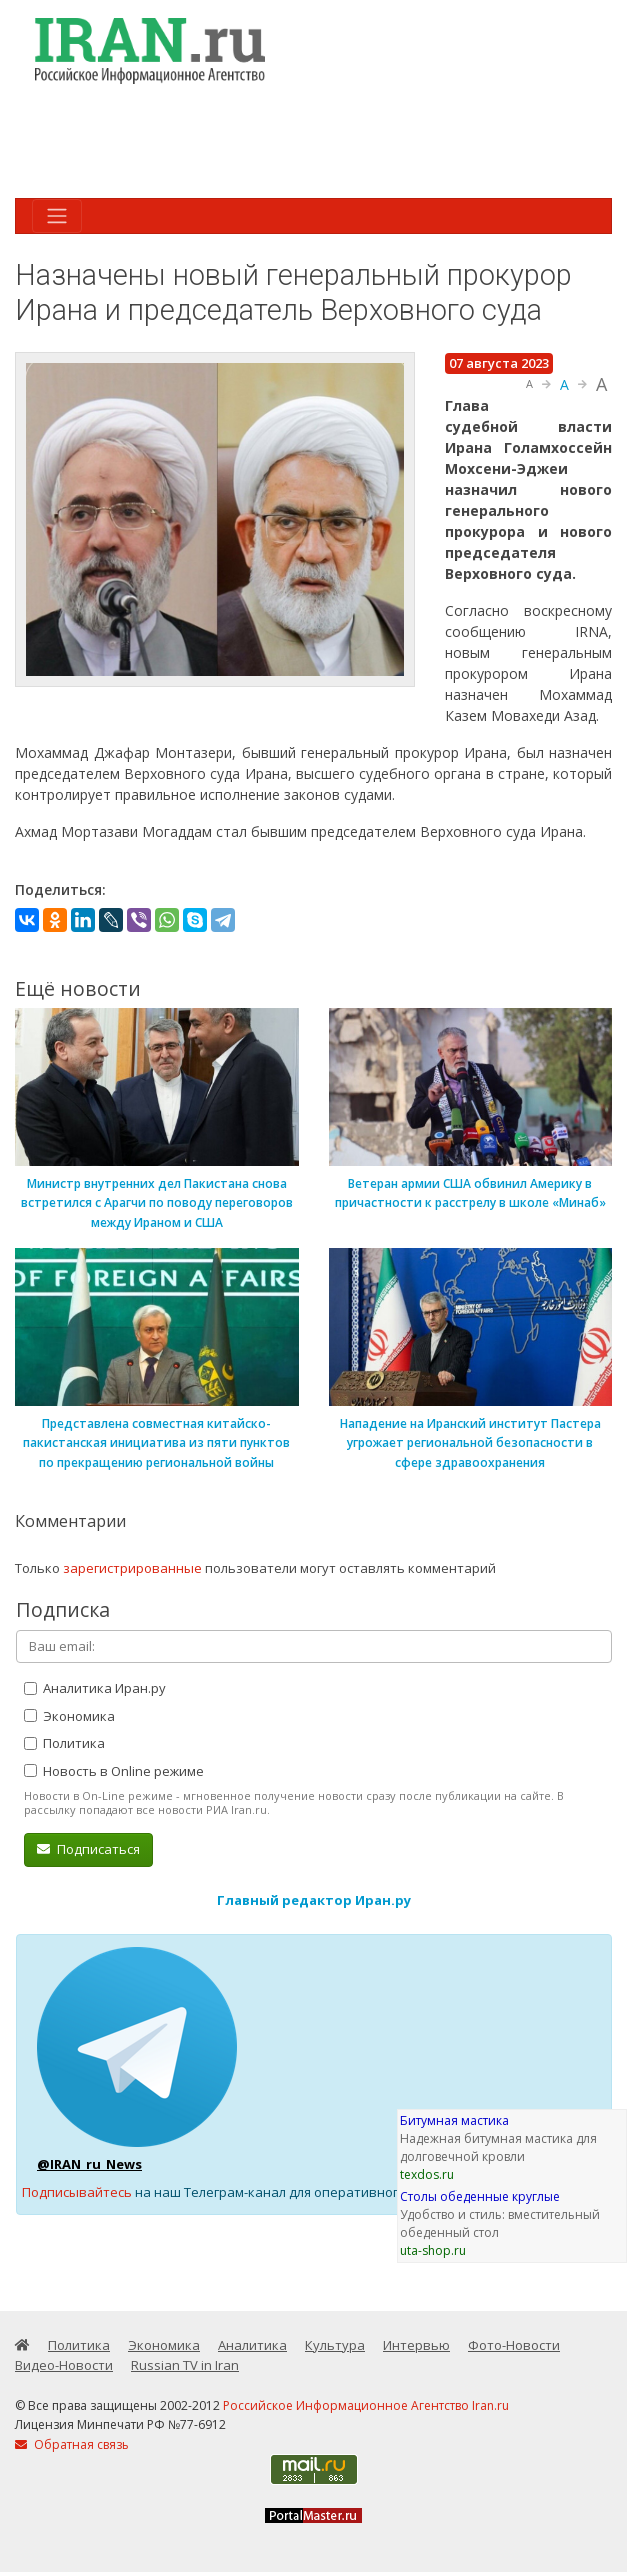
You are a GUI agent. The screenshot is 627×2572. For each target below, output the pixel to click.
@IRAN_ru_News (89, 2164)
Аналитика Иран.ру (95, 1688)
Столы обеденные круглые (480, 2196)
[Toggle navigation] (57, 216)
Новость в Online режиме (114, 1771)
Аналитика (252, 2345)
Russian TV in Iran (185, 2365)
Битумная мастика (454, 2120)
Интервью (416, 2345)
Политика (64, 1743)
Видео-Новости (64, 2365)
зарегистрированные (132, 1568)
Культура (335, 2345)
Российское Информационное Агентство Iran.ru (366, 2405)
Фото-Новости (514, 2345)
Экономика (69, 1716)
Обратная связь (72, 2444)
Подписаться (88, 1849)
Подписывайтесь (77, 2192)
